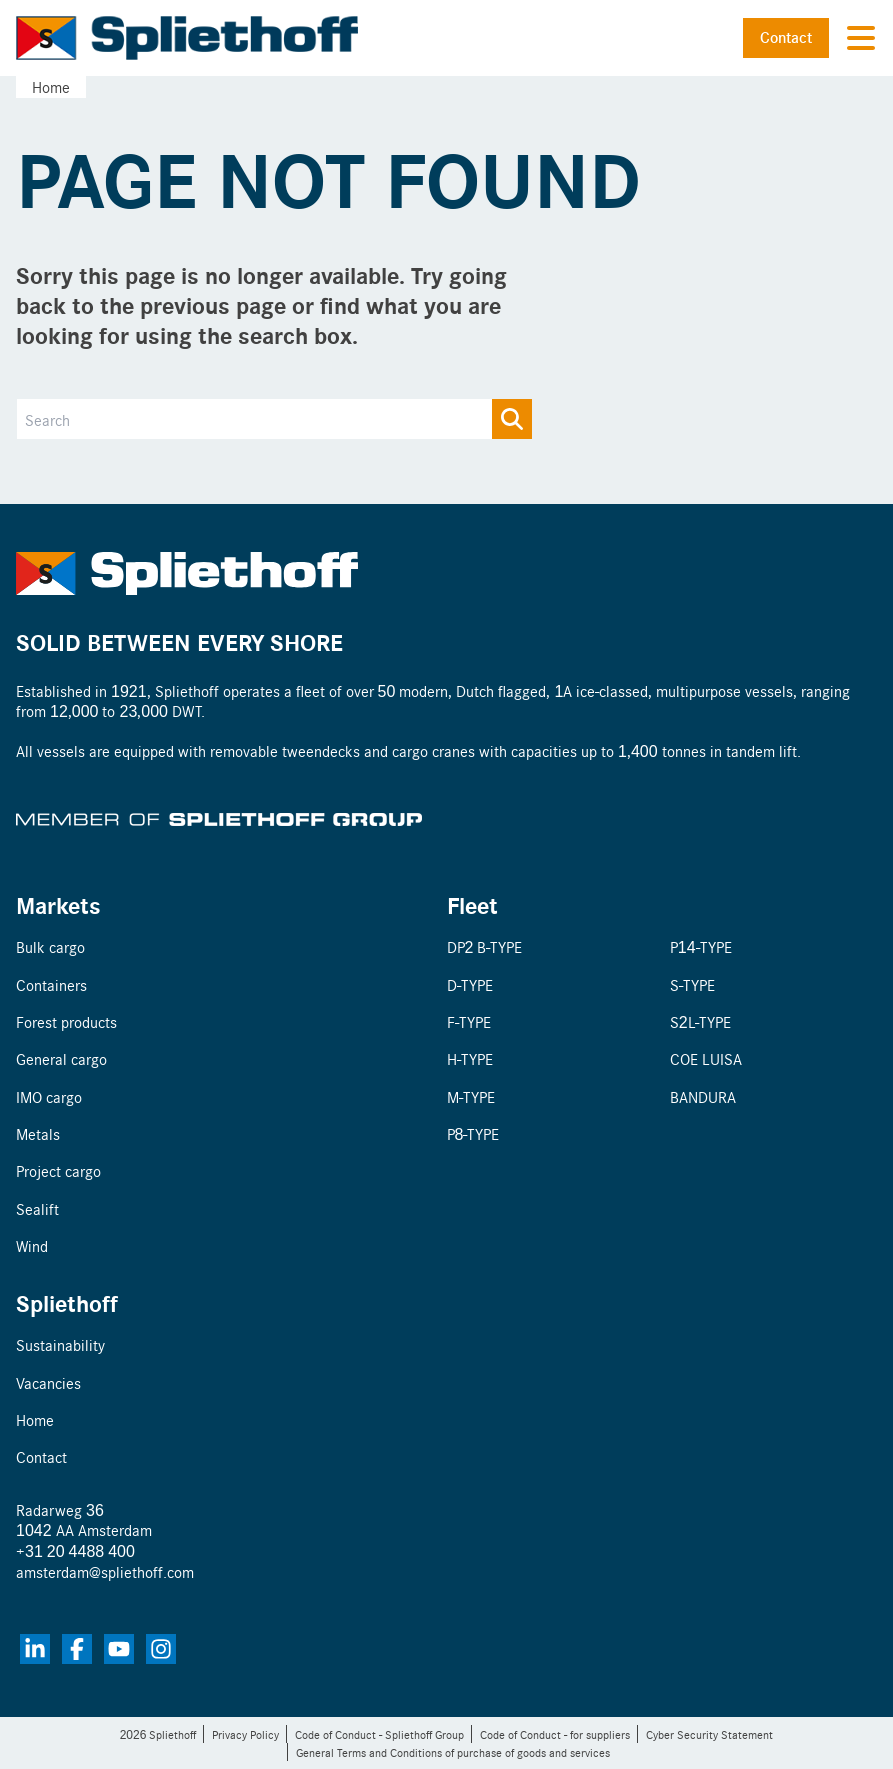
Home (51, 86)
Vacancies (48, 1382)
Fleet (472, 904)
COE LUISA (706, 1058)
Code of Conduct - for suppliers (555, 1734)
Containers (51, 984)
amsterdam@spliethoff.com (105, 1571)
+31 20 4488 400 (75, 1550)
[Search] (274, 419)
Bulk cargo (50, 946)
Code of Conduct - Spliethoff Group (379, 1734)
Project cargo (58, 1170)
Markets (58, 904)
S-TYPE (692, 984)
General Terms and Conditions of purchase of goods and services (453, 1752)
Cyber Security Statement (709, 1734)
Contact (786, 37)
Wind (32, 1245)
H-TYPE (470, 1058)
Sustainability (60, 1344)
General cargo (61, 1058)
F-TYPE (469, 1021)
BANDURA (703, 1096)
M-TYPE (471, 1096)
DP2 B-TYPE (485, 946)
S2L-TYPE (700, 1021)
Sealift (37, 1208)
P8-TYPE (473, 1133)
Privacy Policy (245, 1734)
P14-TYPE (701, 946)
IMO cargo (49, 1096)
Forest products (66, 1021)
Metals (38, 1133)
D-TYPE (470, 984)
